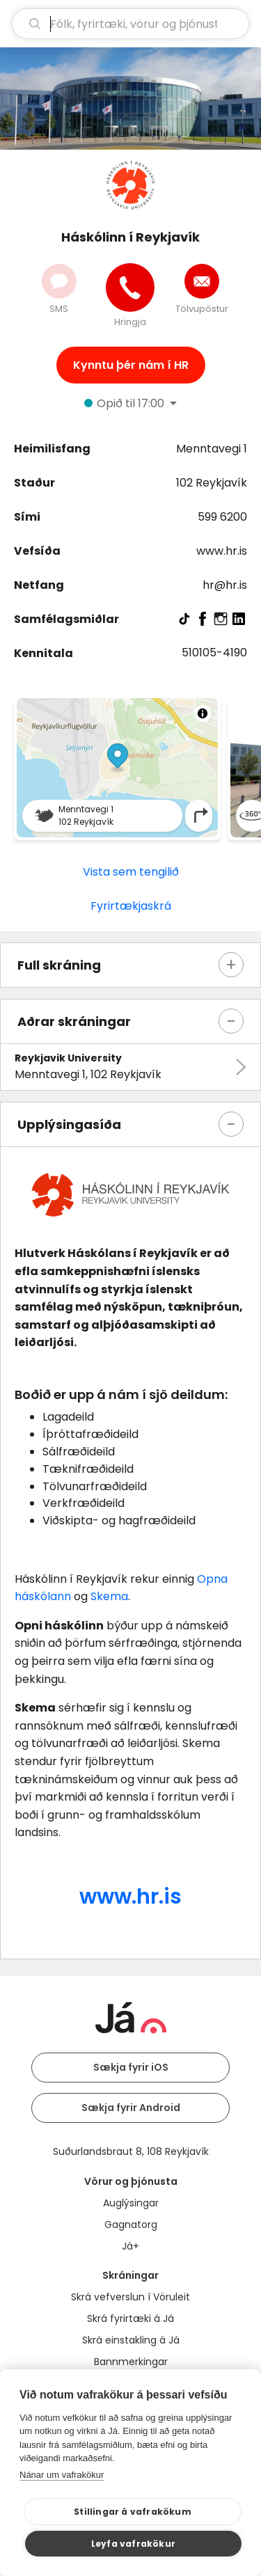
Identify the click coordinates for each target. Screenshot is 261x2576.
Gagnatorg (130, 2224)
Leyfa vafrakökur (133, 2544)
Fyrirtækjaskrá (130, 906)
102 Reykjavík (211, 483)
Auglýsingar (131, 2203)
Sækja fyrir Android (130, 2108)
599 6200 (222, 517)
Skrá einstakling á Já (131, 2340)
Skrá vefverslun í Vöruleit (130, 2297)
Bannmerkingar (131, 2362)
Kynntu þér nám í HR (131, 365)
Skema (109, 1596)
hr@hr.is (225, 585)
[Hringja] (130, 287)
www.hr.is (221, 551)
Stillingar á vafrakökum (132, 2512)
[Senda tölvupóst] (201, 281)
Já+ (130, 2246)
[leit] (130, 23)
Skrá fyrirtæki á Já (130, 2318)
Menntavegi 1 (211, 449)
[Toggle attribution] (202, 713)
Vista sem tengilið (131, 872)
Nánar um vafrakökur (61, 2475)
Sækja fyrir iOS (130, 2067)
